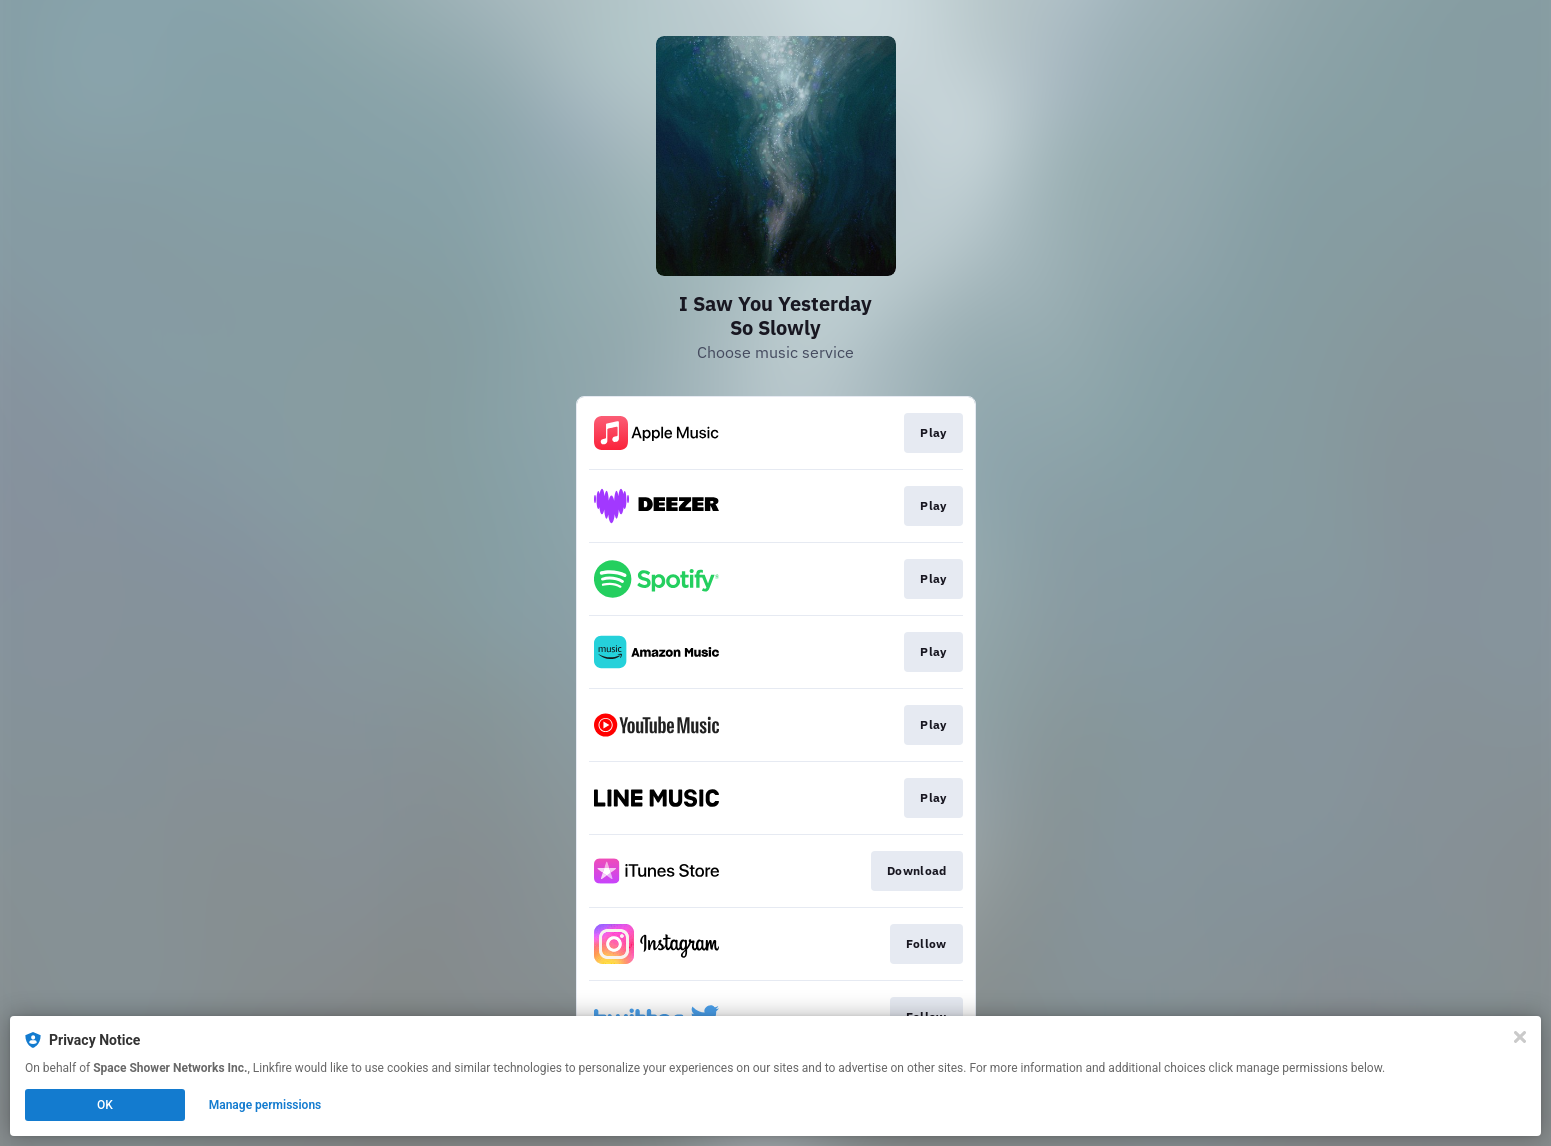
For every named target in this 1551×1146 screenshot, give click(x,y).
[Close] (1520, 1037)
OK (105, 1105)
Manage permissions (265, 1105)
